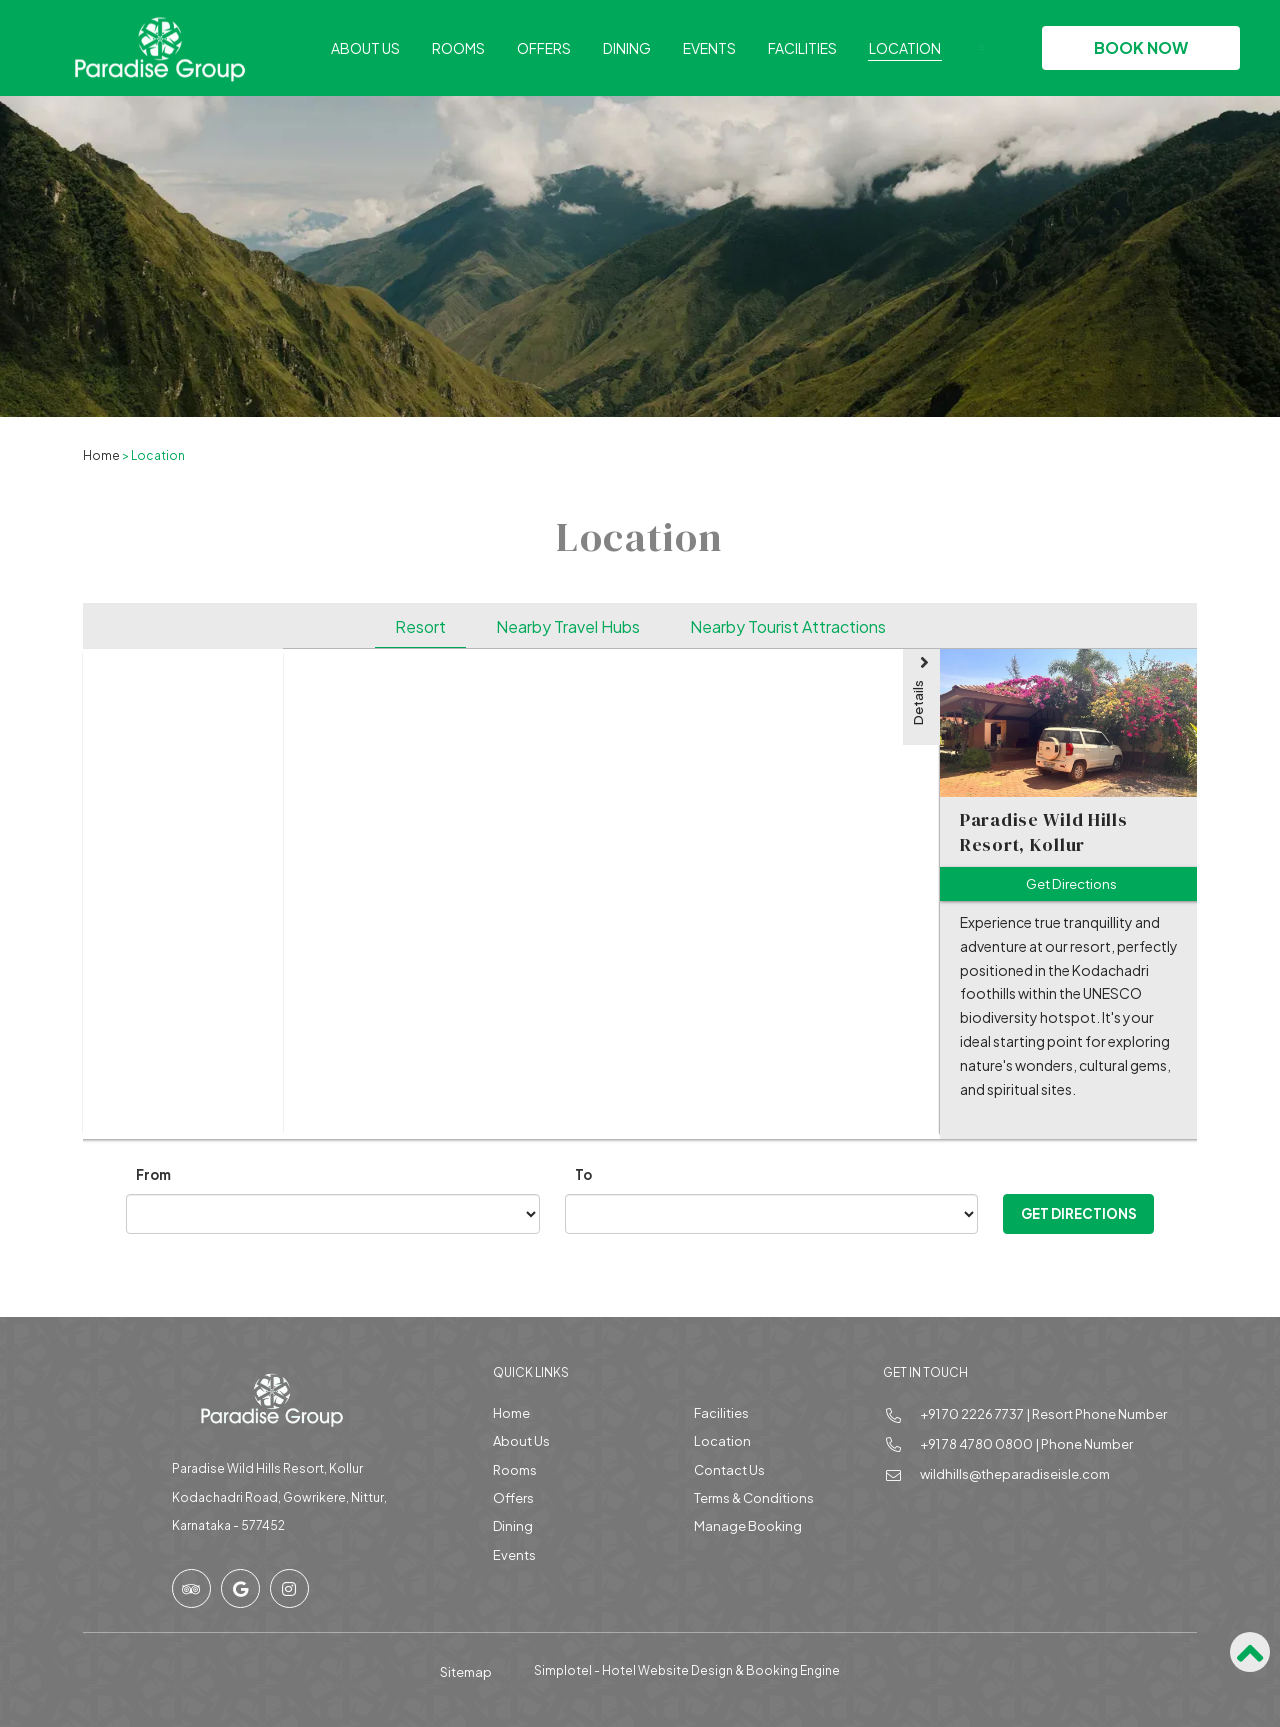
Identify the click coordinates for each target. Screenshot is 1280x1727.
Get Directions (1079, 1213)
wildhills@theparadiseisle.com (1015, 1474)
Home (101, 455)
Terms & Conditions (754, 1498)
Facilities (802, 48)
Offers (544, 48)
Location (905, 48)
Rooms (458, 48)
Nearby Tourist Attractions (788, 626)
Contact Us (729, 1470)
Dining (627, 48)
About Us (365, 48)
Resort (420, 626)
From (153, 1174)
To (583, 1174)
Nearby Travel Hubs (568, 626)
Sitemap (466, 1672)
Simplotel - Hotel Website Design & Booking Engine (687, 1670)
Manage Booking (748, 1526)
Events (709, 48)
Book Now (1141, 47)
